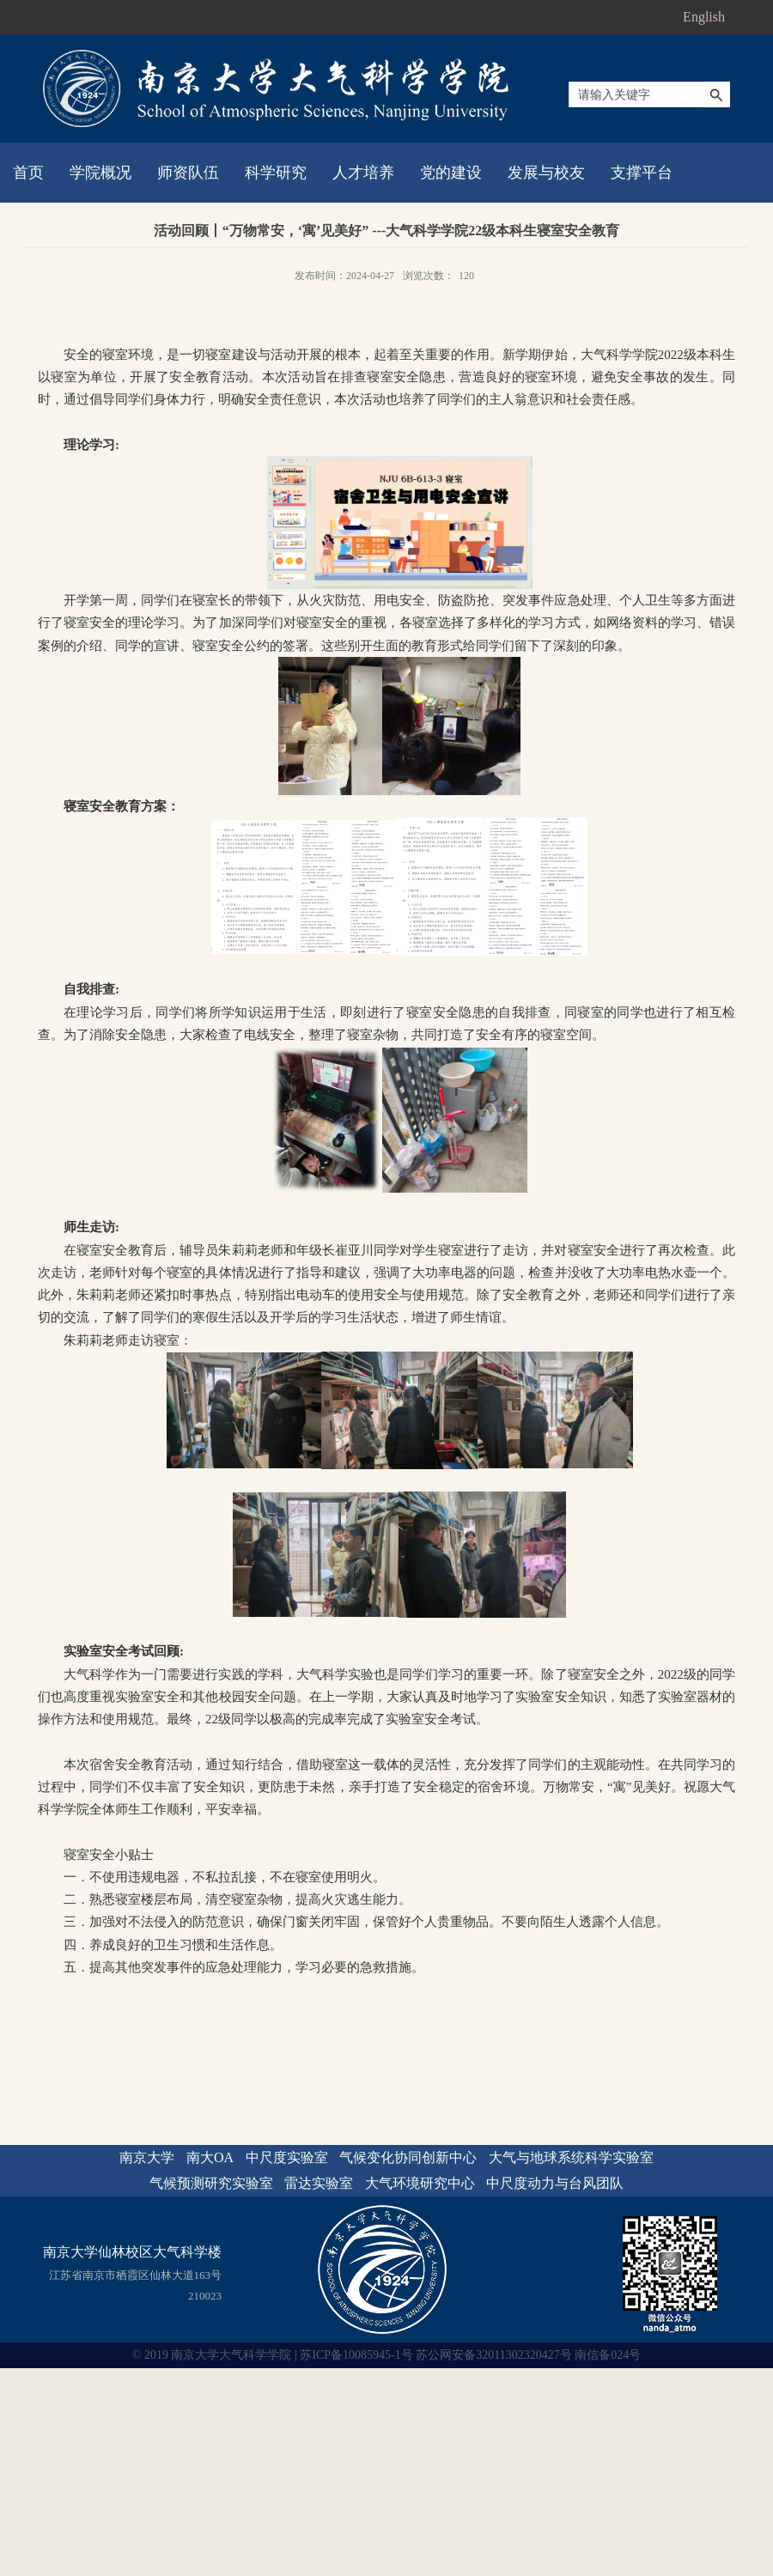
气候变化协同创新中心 (408, 2157)
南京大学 (146, 2157)
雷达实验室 (318, 2183)
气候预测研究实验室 (211, 2183)
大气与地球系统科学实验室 (571, 2157)
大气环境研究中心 (420, 2183)
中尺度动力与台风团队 (555, 2183)
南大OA (210, 2157)
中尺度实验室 (287, 2157)
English (704, 16)
